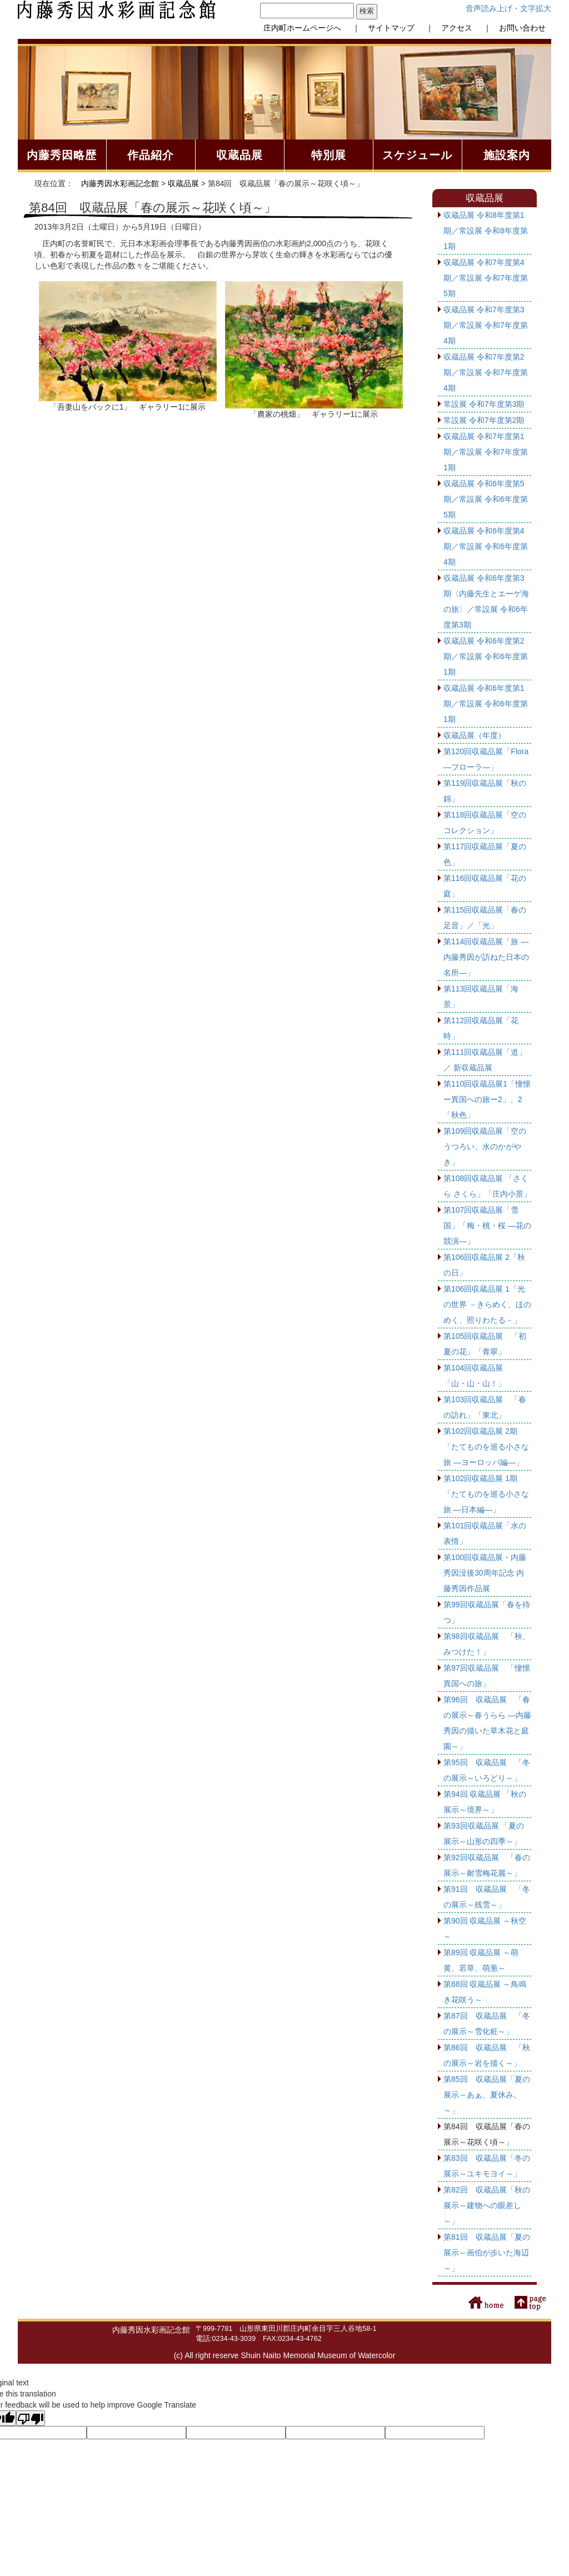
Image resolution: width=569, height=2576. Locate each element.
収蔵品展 (183, 183)
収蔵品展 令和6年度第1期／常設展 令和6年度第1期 (485, 704)
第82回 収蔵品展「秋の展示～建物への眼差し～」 (486, 2205)
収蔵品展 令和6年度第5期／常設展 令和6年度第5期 (485, 499)
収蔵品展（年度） (474, 735)
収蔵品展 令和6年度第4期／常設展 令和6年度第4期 (485, 546)
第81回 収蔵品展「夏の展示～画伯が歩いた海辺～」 (486, 2253)
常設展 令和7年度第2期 (483, 420)
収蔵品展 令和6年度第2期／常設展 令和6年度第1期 (485, 656)
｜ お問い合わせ (511, 27)
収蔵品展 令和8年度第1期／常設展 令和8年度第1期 (485, 231)
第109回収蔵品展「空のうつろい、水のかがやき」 (484, 1147)
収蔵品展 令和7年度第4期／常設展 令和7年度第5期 (485, 278)
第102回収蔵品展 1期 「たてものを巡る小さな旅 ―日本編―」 (486, 1494)
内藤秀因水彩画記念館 (120, 183)
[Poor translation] (30, 2418)
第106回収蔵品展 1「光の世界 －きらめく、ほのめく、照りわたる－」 (487, 1304)
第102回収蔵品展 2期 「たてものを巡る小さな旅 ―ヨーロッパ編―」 (486, 1447)
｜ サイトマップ (380, 27)
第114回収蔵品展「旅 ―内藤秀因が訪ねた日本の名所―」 (486, 957)
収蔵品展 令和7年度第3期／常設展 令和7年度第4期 (485, 325)
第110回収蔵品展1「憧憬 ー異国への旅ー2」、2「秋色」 (487, 1099)
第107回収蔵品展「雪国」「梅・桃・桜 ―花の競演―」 (487, 1225)
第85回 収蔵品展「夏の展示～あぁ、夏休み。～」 (486, 2095)
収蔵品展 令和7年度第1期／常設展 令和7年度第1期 (485, 452)
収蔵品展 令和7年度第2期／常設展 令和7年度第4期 (485, 372)
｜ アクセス (445, 27)
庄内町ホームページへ (302, 27)
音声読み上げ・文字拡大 (508, 8)
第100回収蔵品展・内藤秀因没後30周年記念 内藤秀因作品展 (484, 1573)
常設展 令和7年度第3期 (483, 404)
